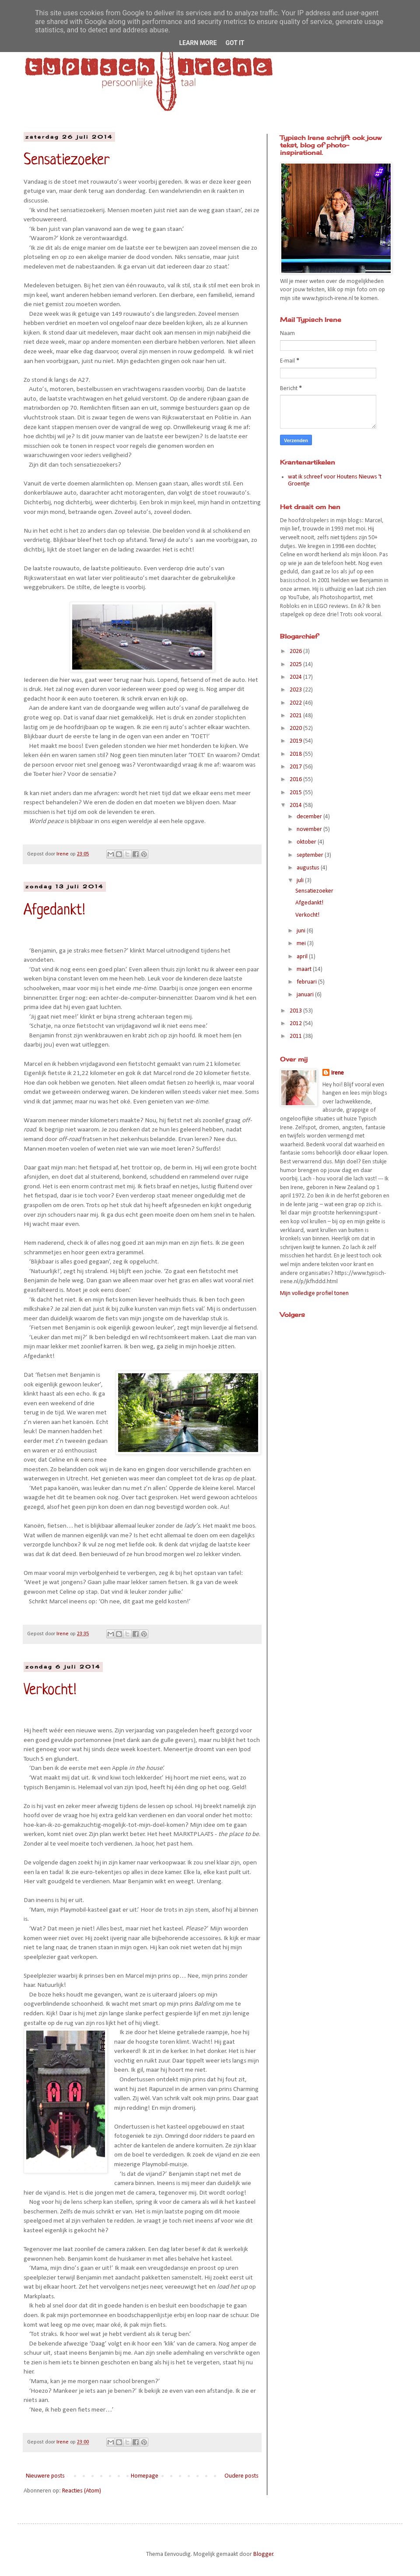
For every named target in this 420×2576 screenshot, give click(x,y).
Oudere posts (241, 2476)
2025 (296, 664)
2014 (296, 805)
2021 (296, 715)
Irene (337, 1073)
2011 (296, 1036)
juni (302, 931)
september (311, 855)
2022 (296, 703)
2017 (296, 767)
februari (307, 982)
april (303, 956)
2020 (296, 728)
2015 (296, 792)
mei (302, 943)
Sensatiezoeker (67, 160)
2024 (296, 677)
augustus (309, 868)
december (310, 816)
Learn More (198, 42)
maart (305, 969)
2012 (296, 1023)
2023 (296, 690)
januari (306, 994)
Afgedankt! (54, 910)
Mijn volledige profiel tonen (314, 1293)
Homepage (144, 2476)
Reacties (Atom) (81, 2491)
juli (301, 880)
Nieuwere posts (45, 2476)
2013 (296, 1011)
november (310, 829)
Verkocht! (50, 1690)
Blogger (263, 2554)
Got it (234, 42)
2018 (296, 754)
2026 (296, 651)
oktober (307, 842)
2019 (296, 741)
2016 (296, 779)
